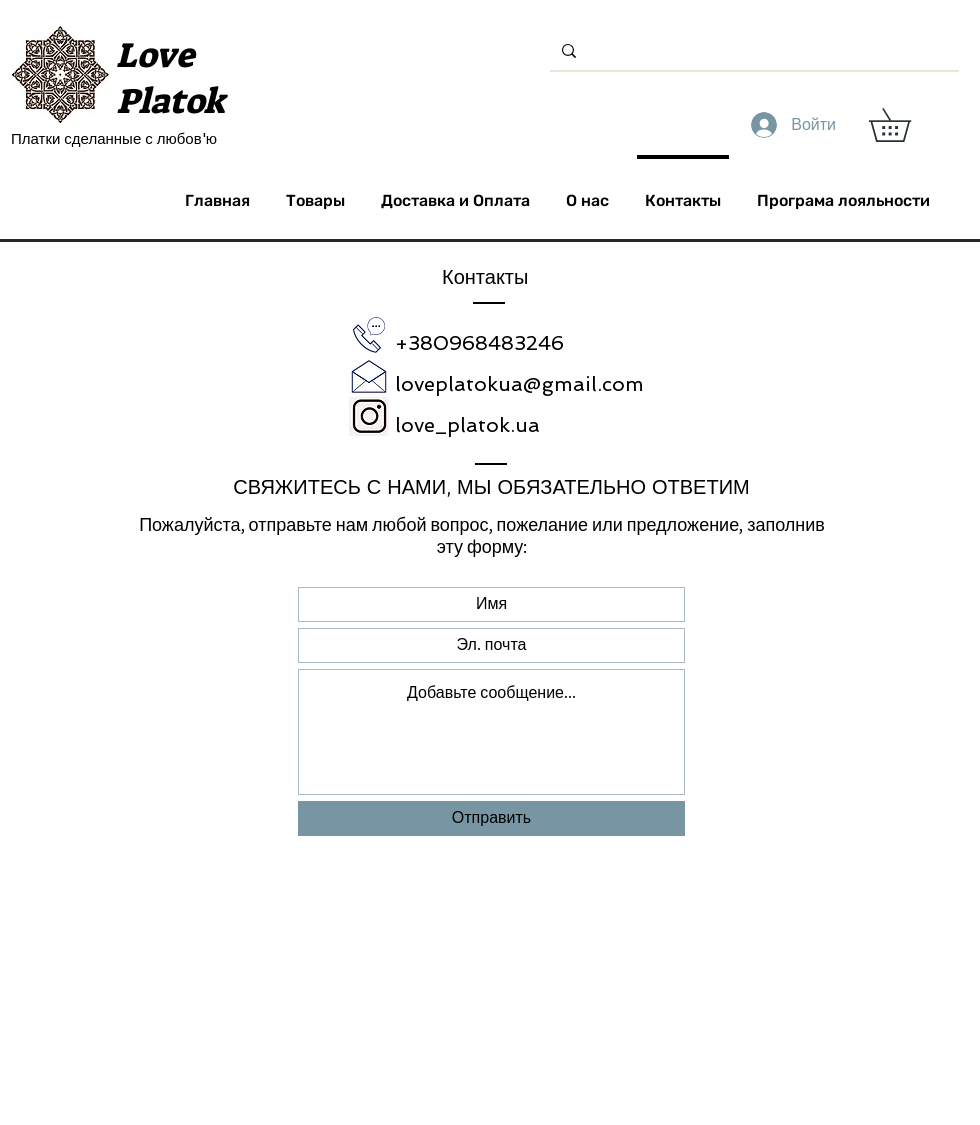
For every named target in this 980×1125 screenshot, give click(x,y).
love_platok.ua (467, 425)
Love (155, 55)
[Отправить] (491, 818)
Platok (170, 101)
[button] (906, 125)
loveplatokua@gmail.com (519, 384)
